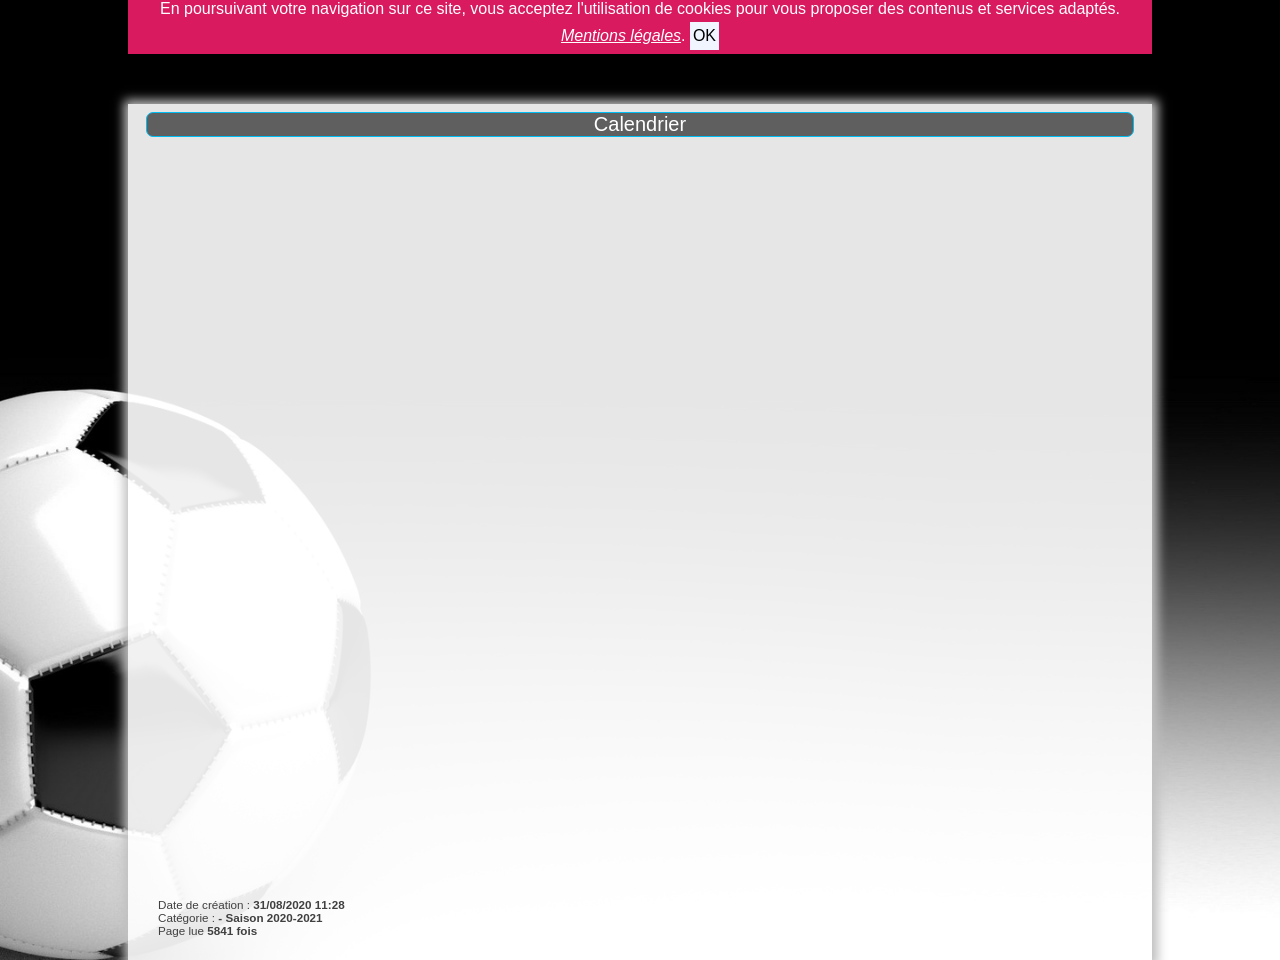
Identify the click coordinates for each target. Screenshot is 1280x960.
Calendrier (640, 124)
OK (704, 35)
